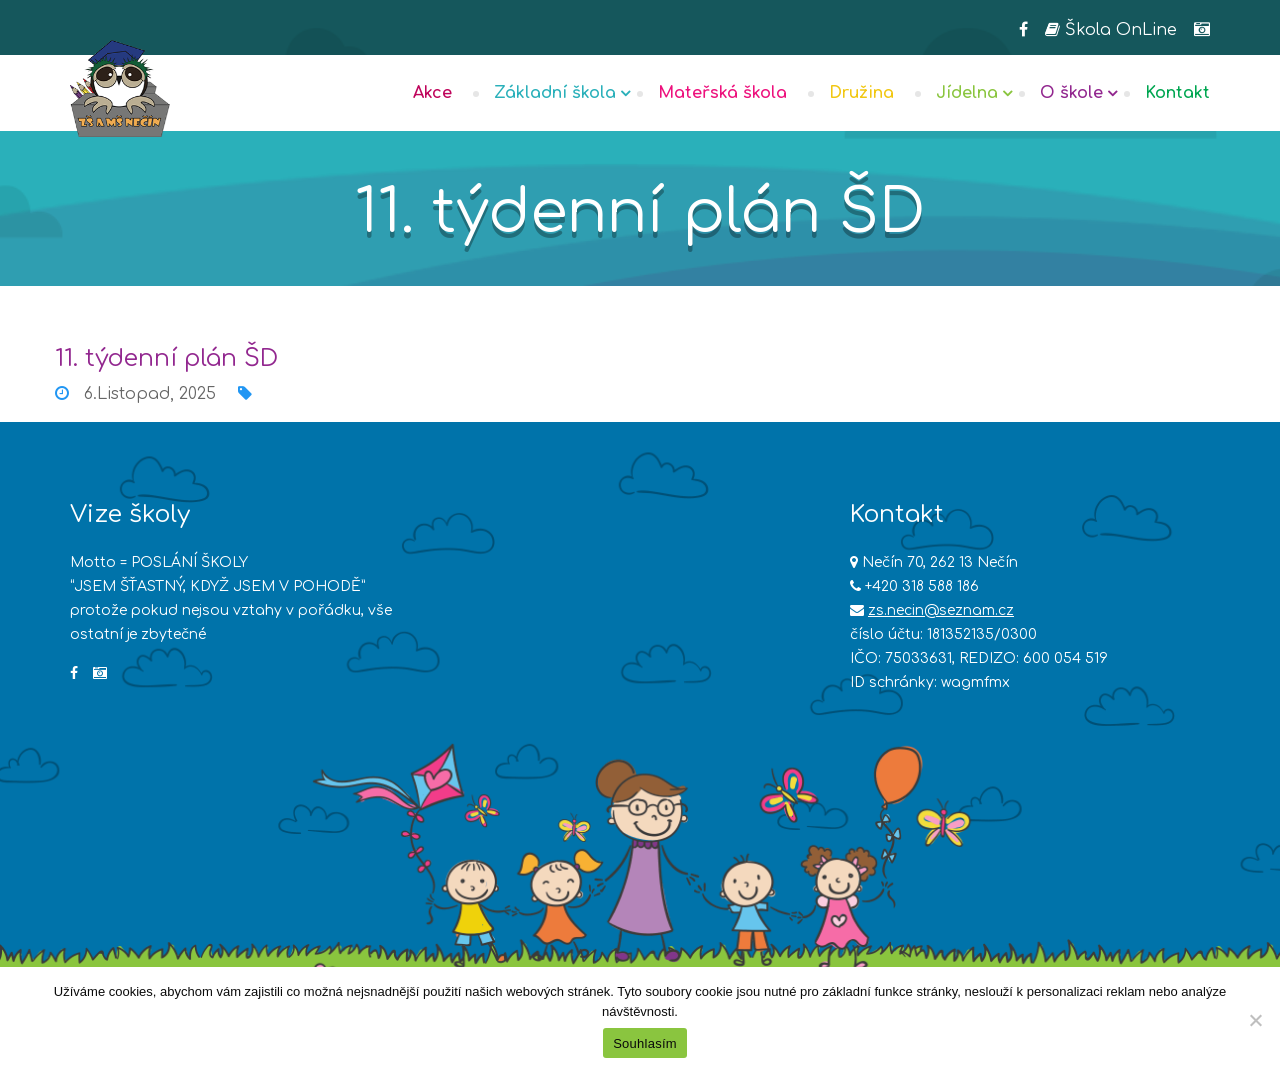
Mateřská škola (722, 93)
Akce (432, 93)
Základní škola (555, 93)
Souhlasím (645, 1043)
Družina (861, 93)
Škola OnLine (1111, 30)
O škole (1071, 93)
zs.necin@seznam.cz (941, 610)
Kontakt (1177, 93)
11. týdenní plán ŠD (166, 358)
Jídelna (967, 93)
